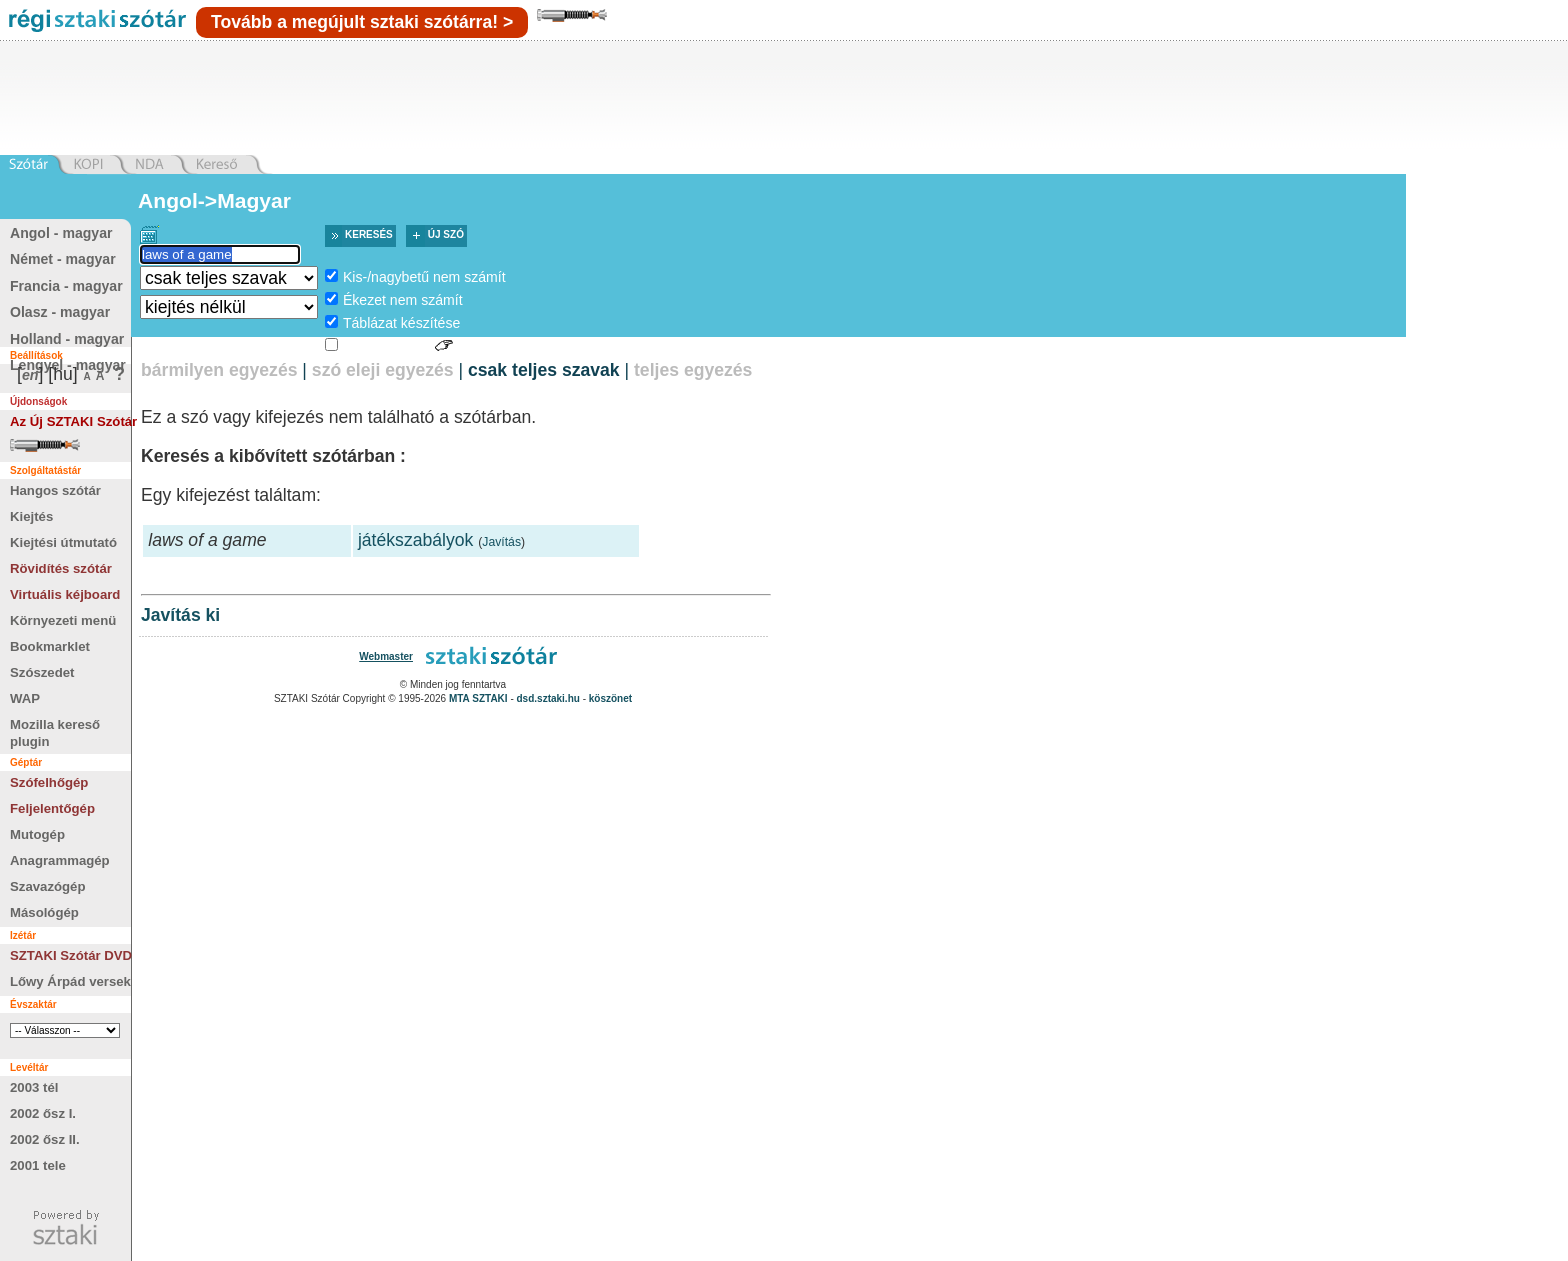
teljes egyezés (693, 370)
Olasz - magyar (60, 312)
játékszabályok (415, 540)
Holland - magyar (67, 339)
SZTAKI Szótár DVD (71, 955)
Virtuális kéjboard (65, 594)
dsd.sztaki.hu (548, 698)
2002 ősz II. (45, 1139)
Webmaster (386, 656)
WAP (25, 698)
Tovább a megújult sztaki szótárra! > (362, 22)
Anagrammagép (60, 860)
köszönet (610, 698)
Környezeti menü (63, 620)
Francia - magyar (66, 286)
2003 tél (34, 1087)
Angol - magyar (61, 233)
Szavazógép (48, 886)
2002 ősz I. (43, 1113)
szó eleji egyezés (383, 370)
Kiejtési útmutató (63, 542)
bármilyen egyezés (219, 370)
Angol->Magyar (214, 200)
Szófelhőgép (49, 782)
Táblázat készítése (401, 323)
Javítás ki (180, 615)
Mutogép (37, 834)
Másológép (44, 912)
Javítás (501, 542)
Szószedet (42, 672)
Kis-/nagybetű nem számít (424, 277)
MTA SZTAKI (478, 698)
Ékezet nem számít (403, 300)
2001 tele (38, 1165)
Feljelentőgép (52, 808)
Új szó (446, 234)
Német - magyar (63, 259)
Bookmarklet (50, 646)
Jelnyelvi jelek (386, 346)
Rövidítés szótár (61, 568)
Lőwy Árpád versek (70, 981)
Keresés (369, 234)
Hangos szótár (55, 490)
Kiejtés (31, 516)
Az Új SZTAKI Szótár (73, 421)
